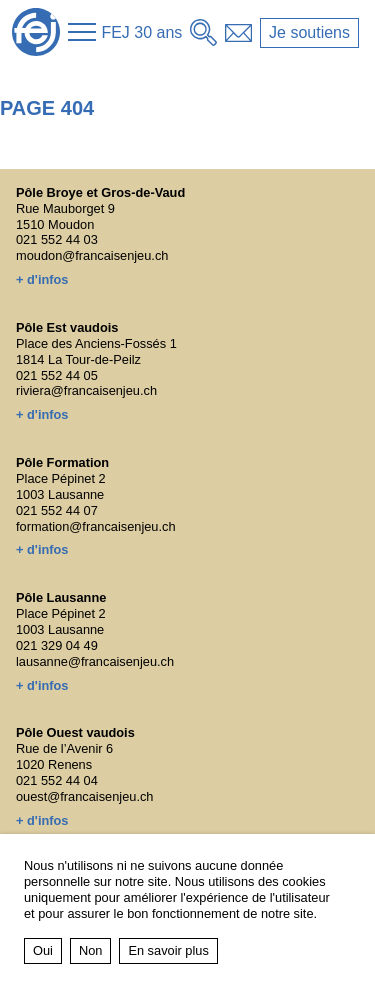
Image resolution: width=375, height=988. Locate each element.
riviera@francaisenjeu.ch (86, 390)
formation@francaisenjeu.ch (96, 526)
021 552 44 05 (57, 375)
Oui (43, 950)
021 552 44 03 (57, 239)
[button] (82, 32)
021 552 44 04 (57, 780)
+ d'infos (42, 279)
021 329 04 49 (57, 645)
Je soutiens (309, 32)
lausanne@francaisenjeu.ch (95, 661)
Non (90, 950)
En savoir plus (168, 950)
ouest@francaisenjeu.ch (85, 796)
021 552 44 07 (57, 510)
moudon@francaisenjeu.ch (92, 255)
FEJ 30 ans (141, 32)
